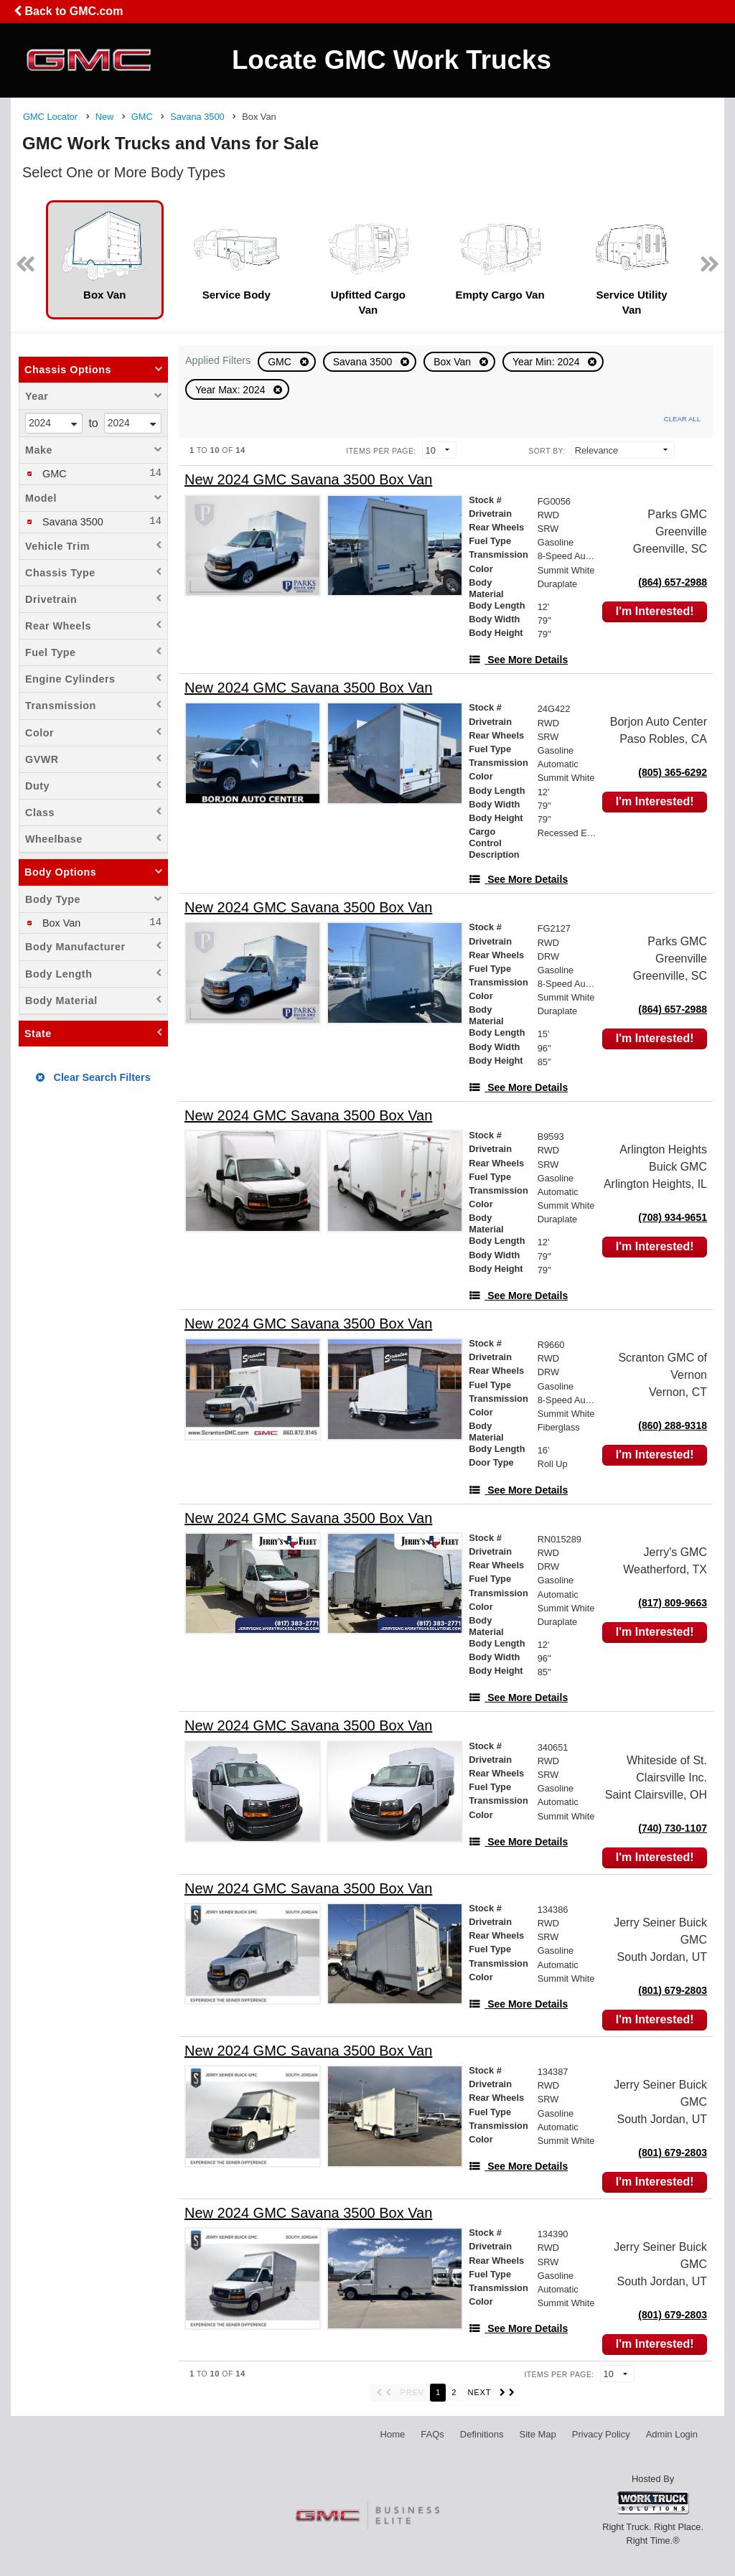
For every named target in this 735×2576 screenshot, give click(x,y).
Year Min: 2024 (547, 361)
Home (393, 2434)
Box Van (454, 361)
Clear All (682, 419)
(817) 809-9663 (672, 1602)
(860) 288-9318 (672, 1425)
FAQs (432, 2434)
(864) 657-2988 (672, 582)
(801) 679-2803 (672, 1990)
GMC (281, 361)
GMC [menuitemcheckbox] (53, 473)
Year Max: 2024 (231, 389)
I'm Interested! (655, 611)
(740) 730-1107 (672, 1828)
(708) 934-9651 (672, 1217)
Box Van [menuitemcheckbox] (59, 923)
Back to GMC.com (68, 11)
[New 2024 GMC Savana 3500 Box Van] (308, 480)
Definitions (482, 2434)
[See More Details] (518, 659)
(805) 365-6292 (672, 772)
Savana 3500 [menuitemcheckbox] (71, 522)
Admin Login (672, 2434)
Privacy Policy (601, 2434)
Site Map (537, 2434)
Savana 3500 (364, 361)
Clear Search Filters (93, 1077)
